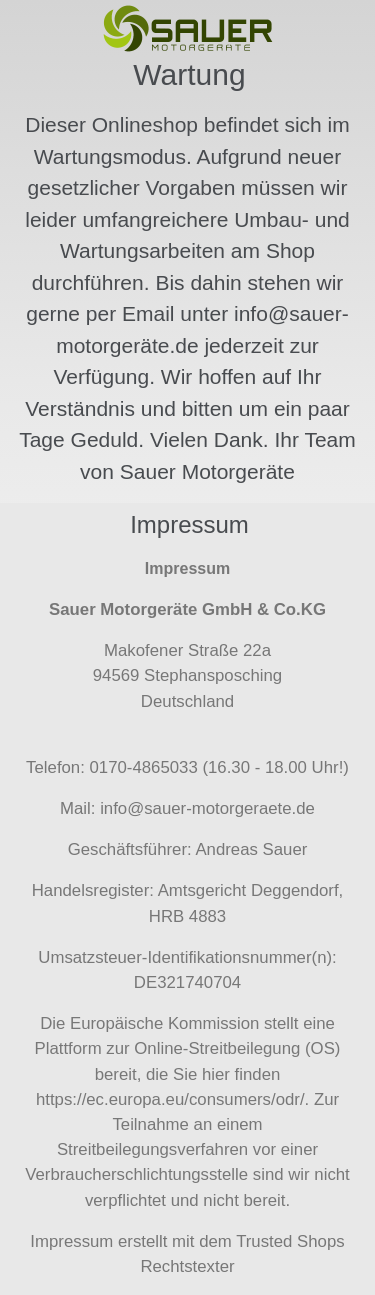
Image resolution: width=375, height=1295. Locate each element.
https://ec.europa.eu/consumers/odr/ (170, 1099)
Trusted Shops (290, 1241)
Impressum (71, 1241)
